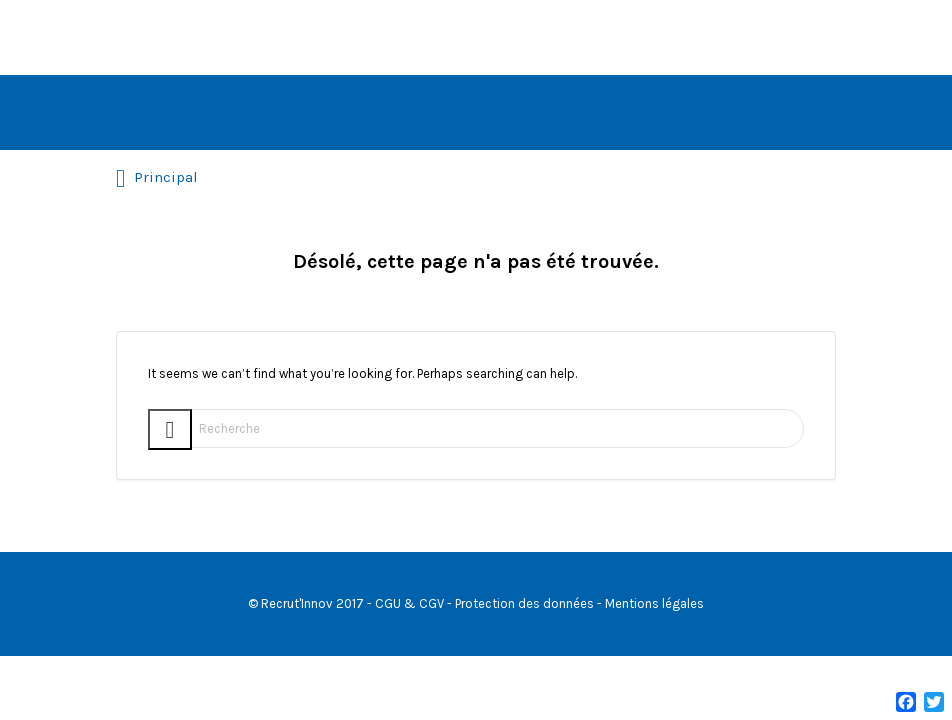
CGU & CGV (409, 603)
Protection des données (524, 603)
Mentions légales (654, 603)
